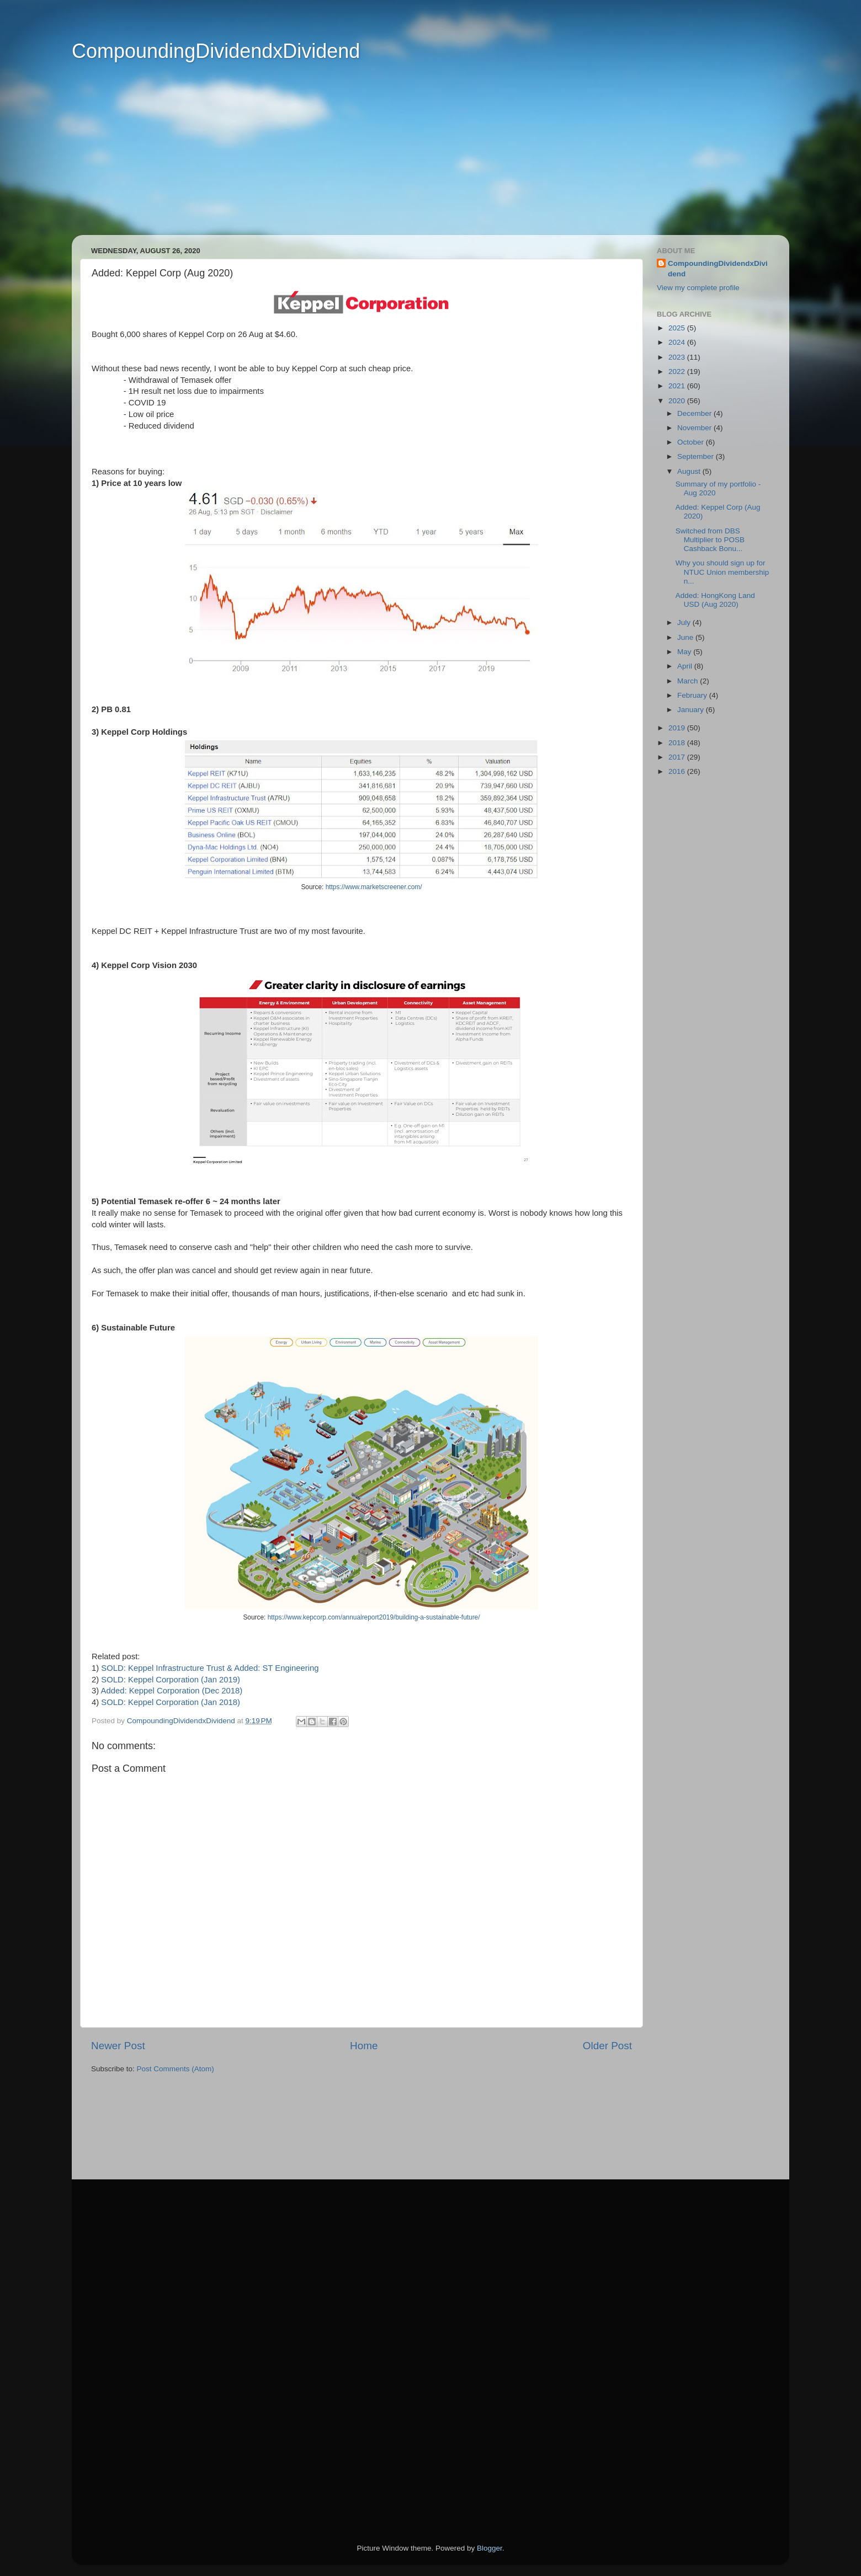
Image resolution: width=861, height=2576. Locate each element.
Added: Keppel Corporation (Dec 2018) (172, 1690)
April (685, 666)
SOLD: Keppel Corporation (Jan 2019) (170, 1679)
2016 (677, 771)
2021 (677, 386)
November (695, 428)
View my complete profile (698, 288)
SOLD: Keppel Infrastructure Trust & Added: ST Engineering (209, 1668)
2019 (677, 728)
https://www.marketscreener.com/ (374, 887)
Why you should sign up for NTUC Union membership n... (722, 572)
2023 (677, 357)
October (691, 442)
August (690, 471)
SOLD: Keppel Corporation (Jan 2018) (170, 1702)
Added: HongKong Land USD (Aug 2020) (715, 599)
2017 (677, 757)
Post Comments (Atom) (175, 2069)
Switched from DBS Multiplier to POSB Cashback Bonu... (710, 540)
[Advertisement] (414, 158)
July (685, 622)
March (688, 681)
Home (364, 2045)
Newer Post (118, 2045)
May (685, 652)
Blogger (489, 2548)
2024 (677, 342)
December (695, 413)
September (696, 456)
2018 (677, 743)
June (686, 637)
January (691, 710)
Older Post (607, 2045)
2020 (677, 401)
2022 (677, 371)
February (693, 695)
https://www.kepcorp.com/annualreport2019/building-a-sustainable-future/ (374, 1617)
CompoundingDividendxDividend (216, 51)
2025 (677, 328)
